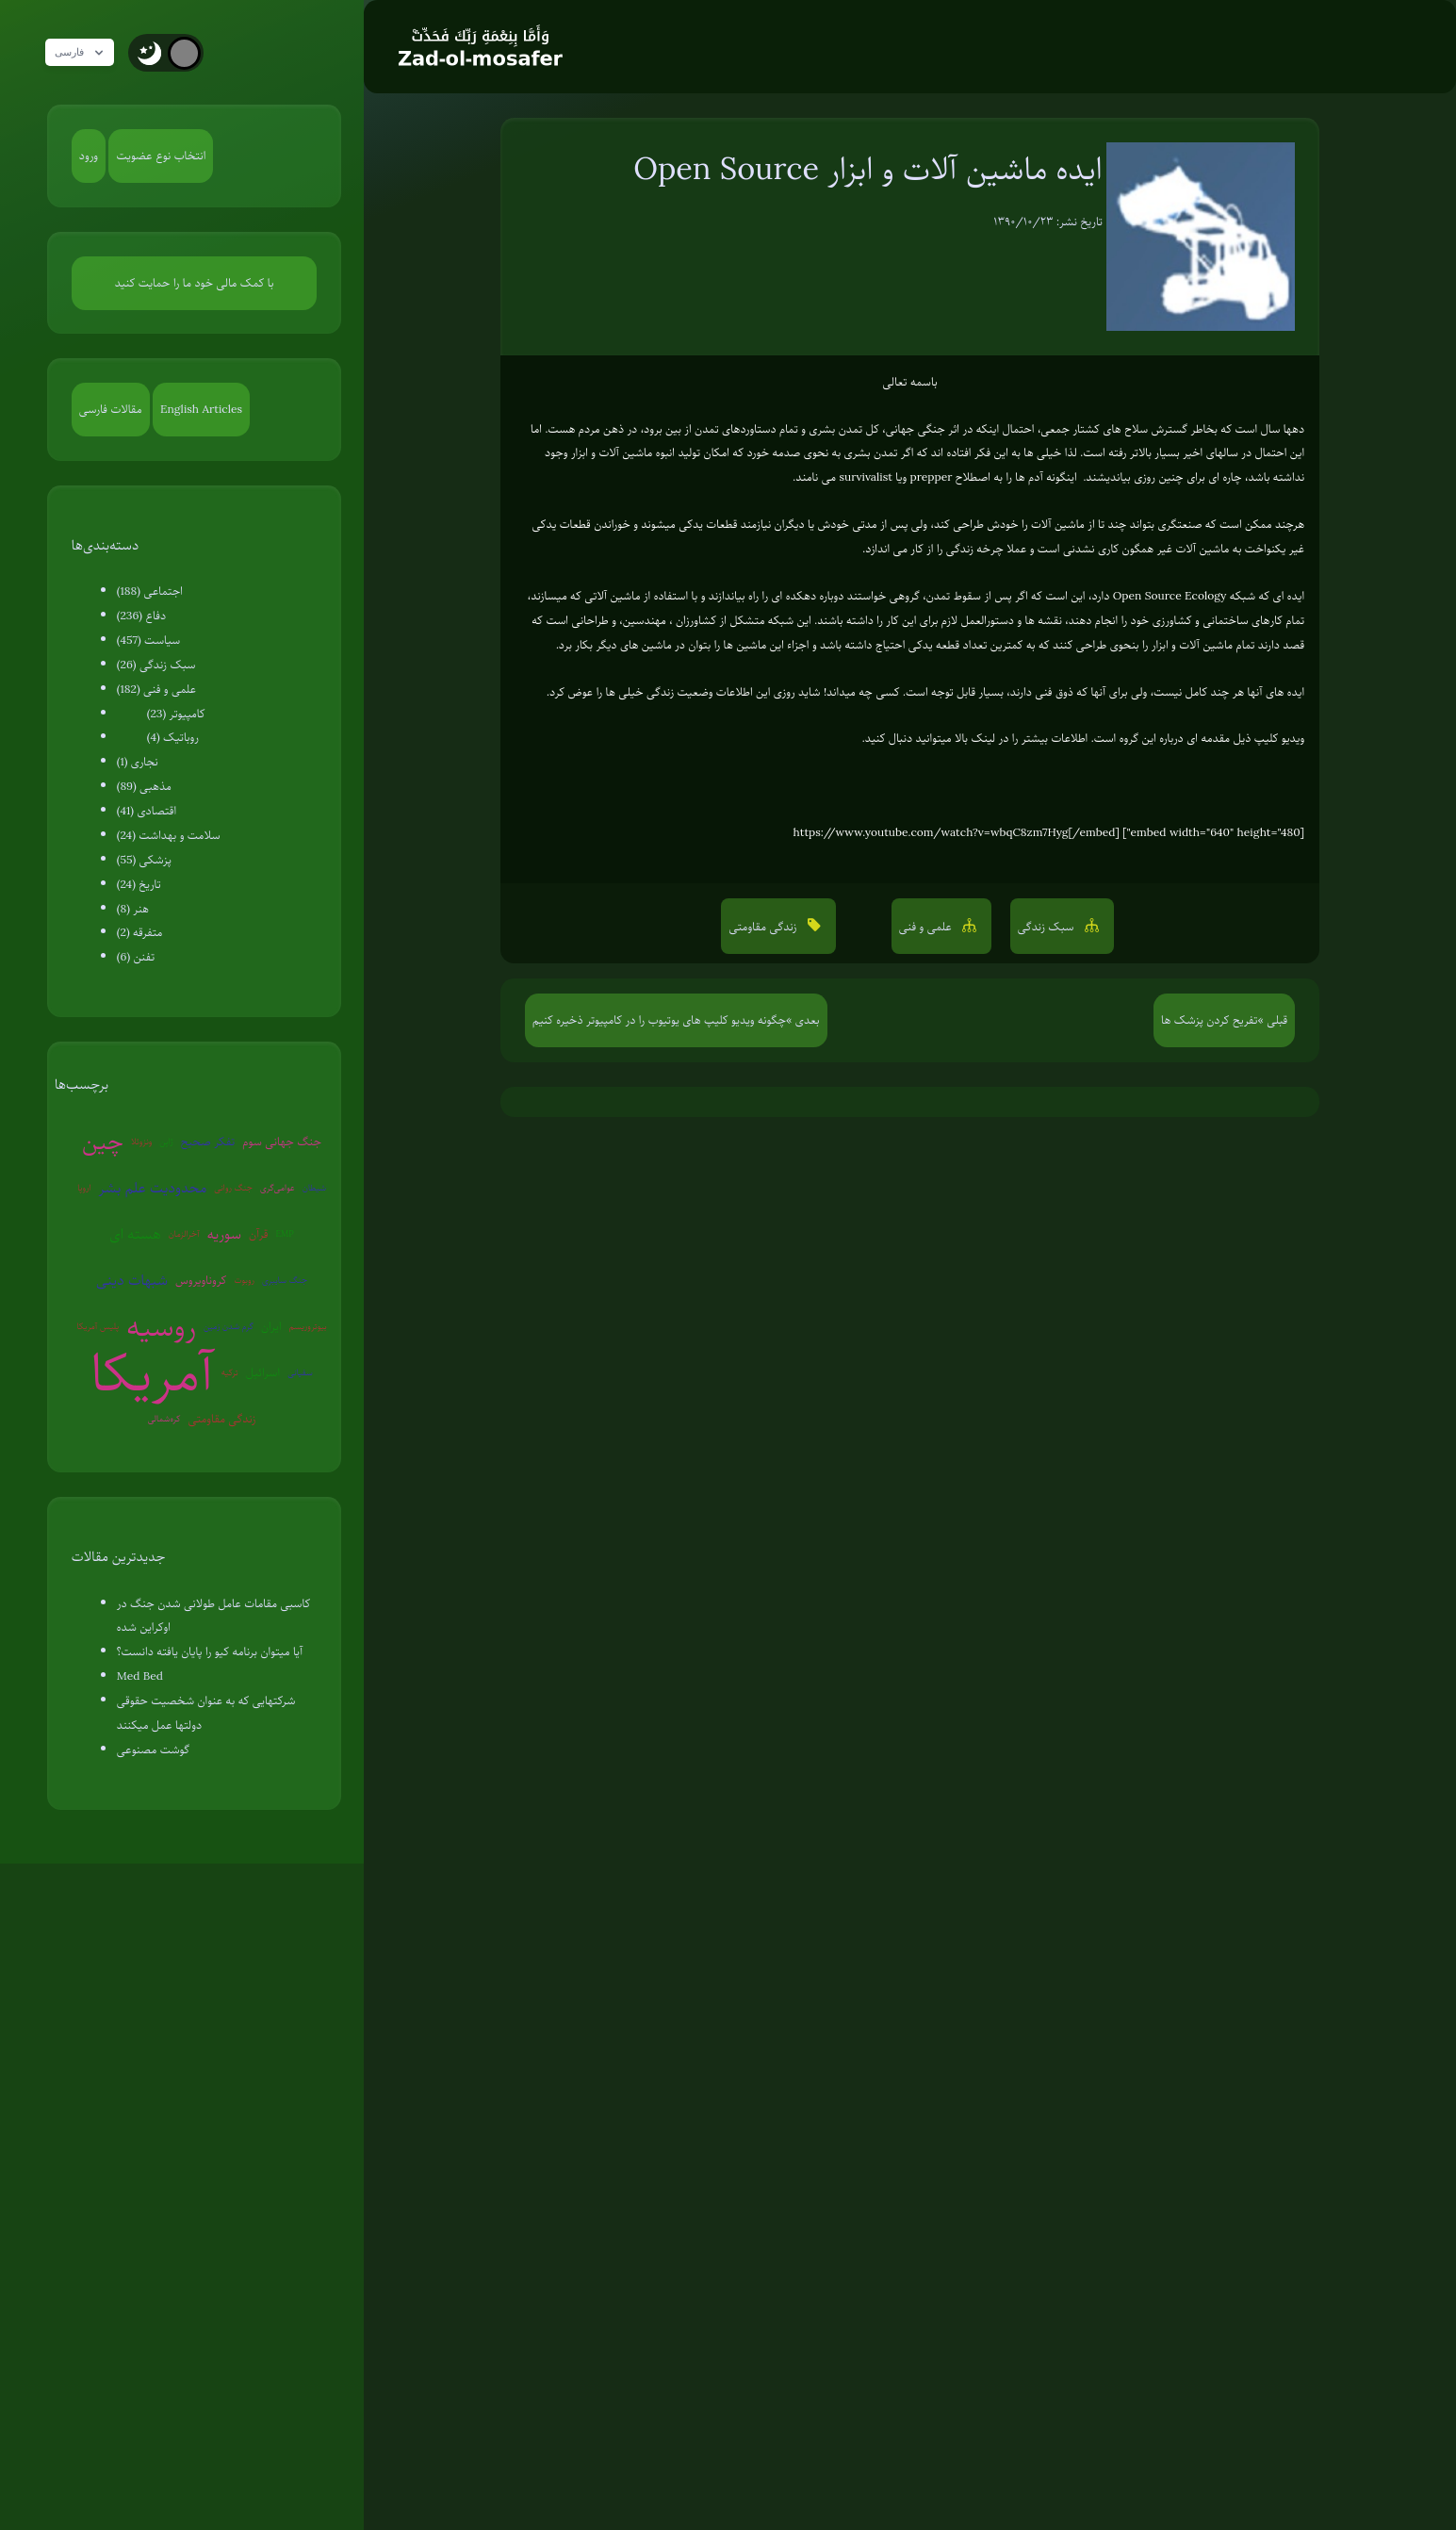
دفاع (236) (141, 615)
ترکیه (229, 1372)
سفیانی (300, 1372)
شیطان (314, 1187)
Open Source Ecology (1170, 595)
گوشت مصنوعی (153, 1749)
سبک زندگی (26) (156, 664)
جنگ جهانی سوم (281, 1141)
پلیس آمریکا (98, 1326)
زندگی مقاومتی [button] (763, 926)
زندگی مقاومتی (221, 1418)
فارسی (88, 52)
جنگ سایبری (284, 1280)
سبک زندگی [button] (1047, 926)
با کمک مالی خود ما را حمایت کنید (194, 282)
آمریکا (152, 1373)
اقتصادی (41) (146, 810)
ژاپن (165, 1141)
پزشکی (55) (144, 859)
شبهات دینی (132, 1280)
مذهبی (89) (144, 786)
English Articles (201, 409)
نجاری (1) (137, 761)
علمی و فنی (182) (156, 689)
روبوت (244, 1280)
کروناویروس (200, 1280)
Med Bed (140, 1676)
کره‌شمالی (164, 1418)
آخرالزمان (184, 1233)
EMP (284, 1233)
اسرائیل (263, 1372)
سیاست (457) (149, 640)
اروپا (83, 1187)
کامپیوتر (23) (176, 713)
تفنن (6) (136, 956)
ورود (88, 155)
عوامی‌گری (277, 1187)
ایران (271, 1326)
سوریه (224, 1234)
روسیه (161, 1327)
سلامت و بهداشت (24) (169, 835)
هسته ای (134, 1234)
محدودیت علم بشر (153, 1188)
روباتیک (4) (173, 737)
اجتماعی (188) (150, 591)
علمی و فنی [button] (927, 926)
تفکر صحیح (208, 1141)
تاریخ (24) (139, 884)
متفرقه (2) (140, 932)
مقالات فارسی (110, 409)
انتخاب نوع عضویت (160, 155)
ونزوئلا (141, 1141)
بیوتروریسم (308, 1326)
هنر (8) (133, 908)
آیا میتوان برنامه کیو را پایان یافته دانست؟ (210, 1651)
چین (102, 1141)
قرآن (258, 1234)
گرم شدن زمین (229, 1326)
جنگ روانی (233, 1187)
